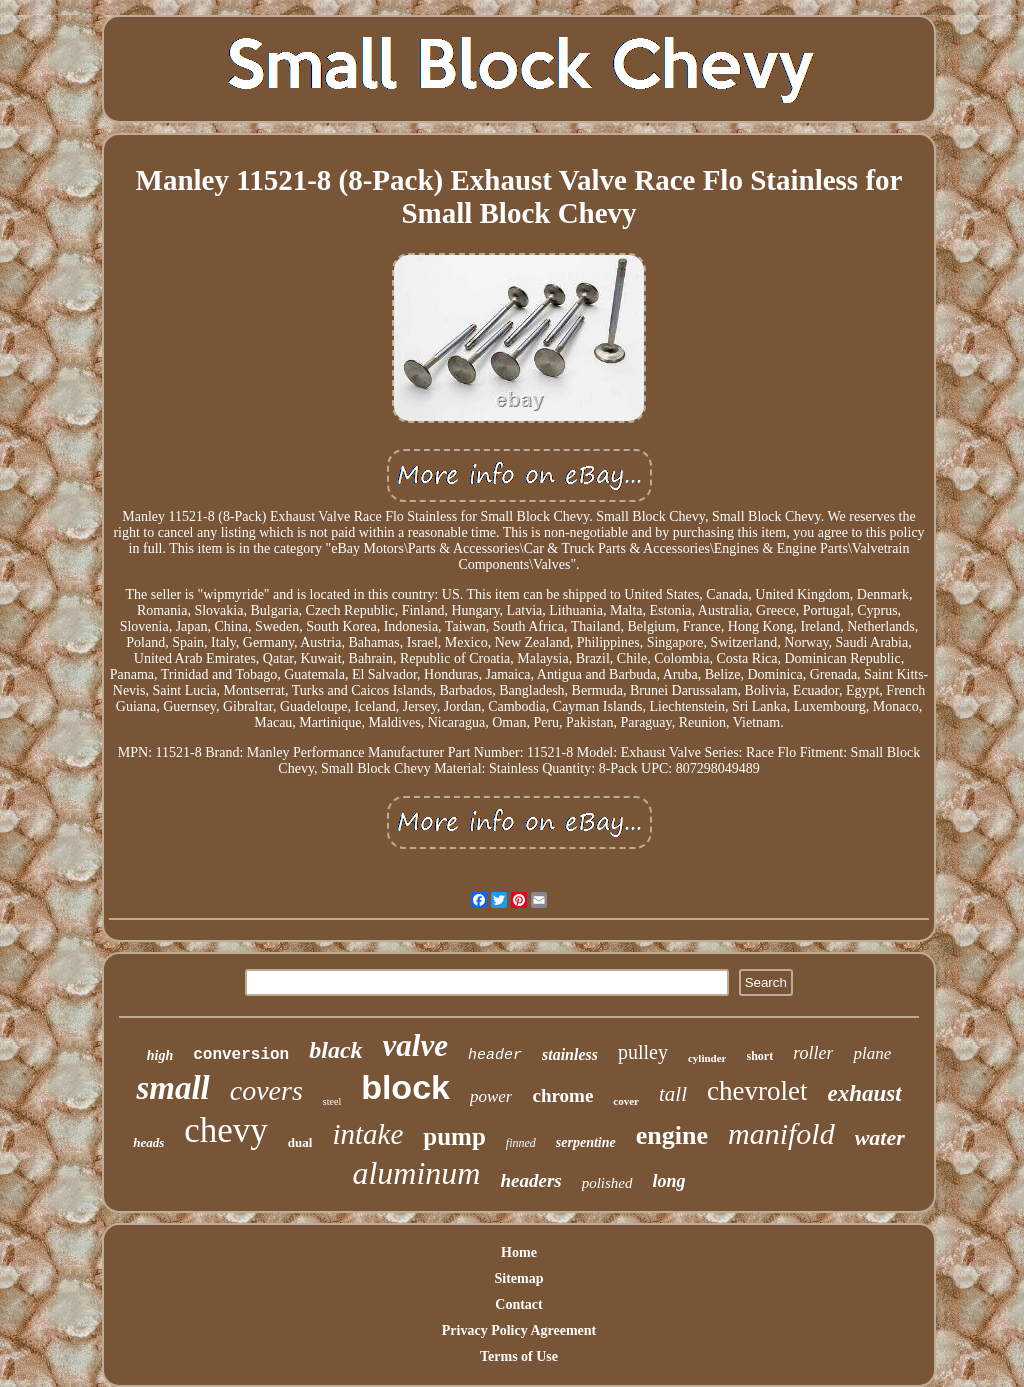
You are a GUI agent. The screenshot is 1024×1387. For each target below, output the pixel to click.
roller (813, 1053)
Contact (518, 1304)
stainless (570, 1054)
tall (673, 1094)
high (160, 1055)
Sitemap (519, 1278)
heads (148, 1142)
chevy (226, 1130)
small (172, 1088)
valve (415, 1045)
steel (332, 1101)
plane (872, 1053)
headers (530, 1180)
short (759, 1056)
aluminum (416, 1173)
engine (672, 1135)
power (491, 1096)
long (669, 1181)
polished (607, 1183)
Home (519, 1252)
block (405, 1087)
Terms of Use (519, 1356)
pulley (643, 1052)
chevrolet (757, 1091)
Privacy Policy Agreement (519, 1330)
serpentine (586, 1142)
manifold (781, 1133)
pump (454, 1136)
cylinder (707, 1058)
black (335, 1050)
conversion (241, 1055)
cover (626, 1101)
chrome (562, 1095)
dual (300, 1142)
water (880, 1137)
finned (521, 1143)
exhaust (864, 1093)
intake (367, 1134)
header (495, 1055)
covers (266, 1090)
